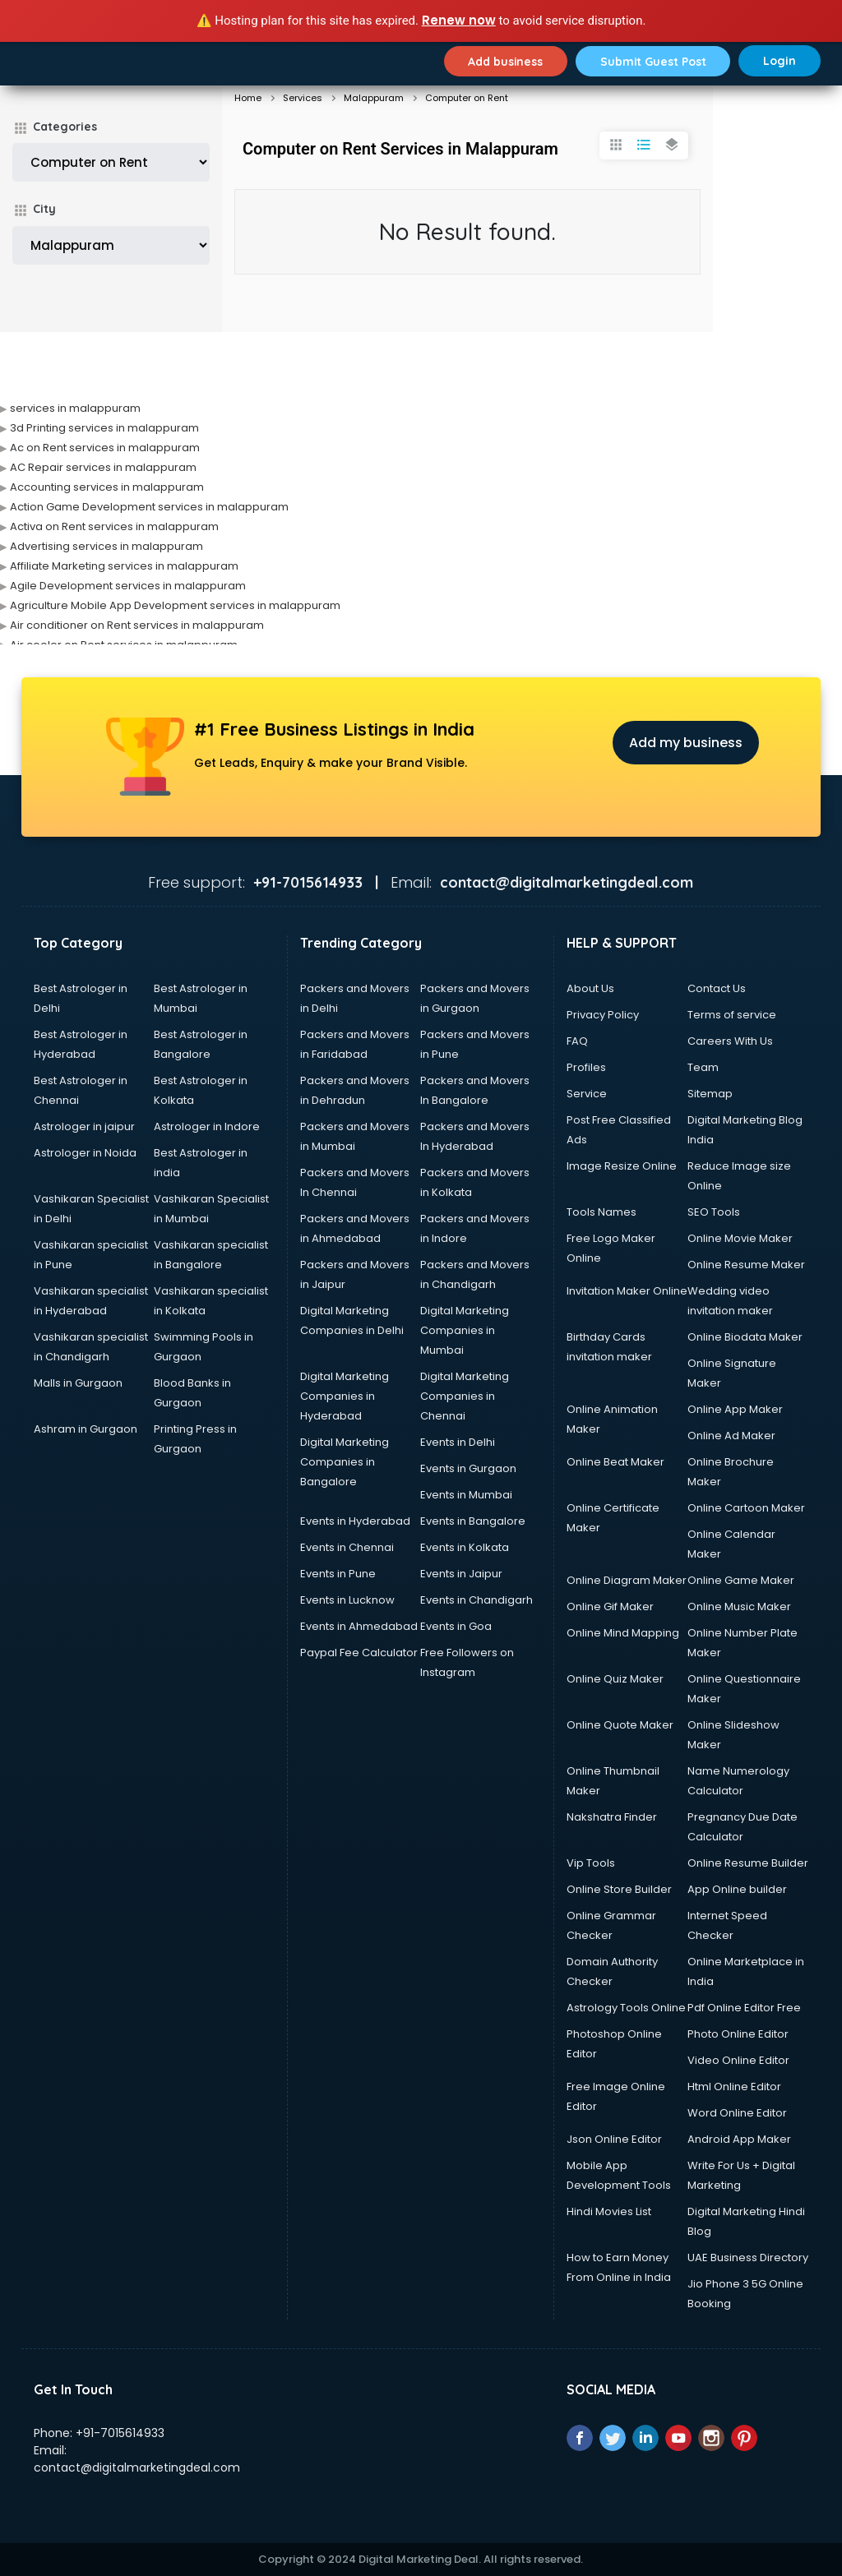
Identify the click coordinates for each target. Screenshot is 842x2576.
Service (587, 1093)
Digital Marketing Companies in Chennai (464, 1396)
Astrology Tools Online (626, 2007)
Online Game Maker (740, 1580)
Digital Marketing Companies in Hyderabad (344, 1396)
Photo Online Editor (738, 2034)
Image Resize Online (622, 1166)
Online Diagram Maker (627, 1580)
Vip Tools (591, 1863)
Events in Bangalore (472, 1521)
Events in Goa (456, 1626)
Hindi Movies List (609, 2211)
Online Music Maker (739, 1606)
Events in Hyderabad (355, 1521)
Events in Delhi (457, 1442)
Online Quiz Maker (615, 1679)
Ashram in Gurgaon (85, 1429)
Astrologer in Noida (85, 1153)
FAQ (577, 1041)
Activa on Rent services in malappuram (114, 526)
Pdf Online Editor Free (744, 2007)
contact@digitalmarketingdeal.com (137, 2467)
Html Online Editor (734, 2086)
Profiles (586, 1067)
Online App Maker (735, 1409)
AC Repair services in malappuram (103, 467)
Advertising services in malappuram (106, 546)
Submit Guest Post (652, 60)
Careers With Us (730, 1041)
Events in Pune (338, 1573)
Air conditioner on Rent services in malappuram (137, 625)
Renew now (459, 20)
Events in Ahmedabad (359, 1626)
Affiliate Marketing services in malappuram (124, 566)
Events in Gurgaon (468, 1468)
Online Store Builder (619, 1889)
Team (703, 1067)
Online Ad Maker (731, 1435)
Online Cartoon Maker (746, 1508)
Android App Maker (739, 2139)
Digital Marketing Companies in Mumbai (464, 1330)
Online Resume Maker (746, 1264)
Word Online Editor (737, 2113)
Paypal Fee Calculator (359, 1652)
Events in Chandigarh (476, 1600)
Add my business (686, 742)
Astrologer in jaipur (84, 1126)
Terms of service (731, 1015)
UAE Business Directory (747, 2257)
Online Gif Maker (610, 1606)
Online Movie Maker (740, 1238)
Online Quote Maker (620, 1725)
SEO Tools (713, 1212)
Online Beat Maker (615, 1462)
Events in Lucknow (347, 1600)
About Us (590, 988)
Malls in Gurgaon (78, 1383)
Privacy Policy (603, 1015)
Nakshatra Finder (612, 1817)
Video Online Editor (738, 2060)
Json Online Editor (614, 2139)
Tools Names (601, 1212)
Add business (503, 60)
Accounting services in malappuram (107, 487)
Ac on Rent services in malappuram (105, 447)
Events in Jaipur (461, 1573)
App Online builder (737, 1889)
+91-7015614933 (120, 2433)
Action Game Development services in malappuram (149, 507)
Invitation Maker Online (627, 1291)
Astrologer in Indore (207, 1126)
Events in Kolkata (464, 1547)
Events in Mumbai (466, 1495)
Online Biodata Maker (745, 1337)
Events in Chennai (347, 1547)
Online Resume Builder (747, 1863)
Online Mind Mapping (623, 1633)
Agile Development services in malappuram (128, 585)
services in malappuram (75, 408)
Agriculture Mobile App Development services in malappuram (175, 605)
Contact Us (716, 988)
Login (779, 60)
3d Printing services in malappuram (104, 428)
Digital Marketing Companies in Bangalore (344, 1461)
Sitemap (710, 1093)
